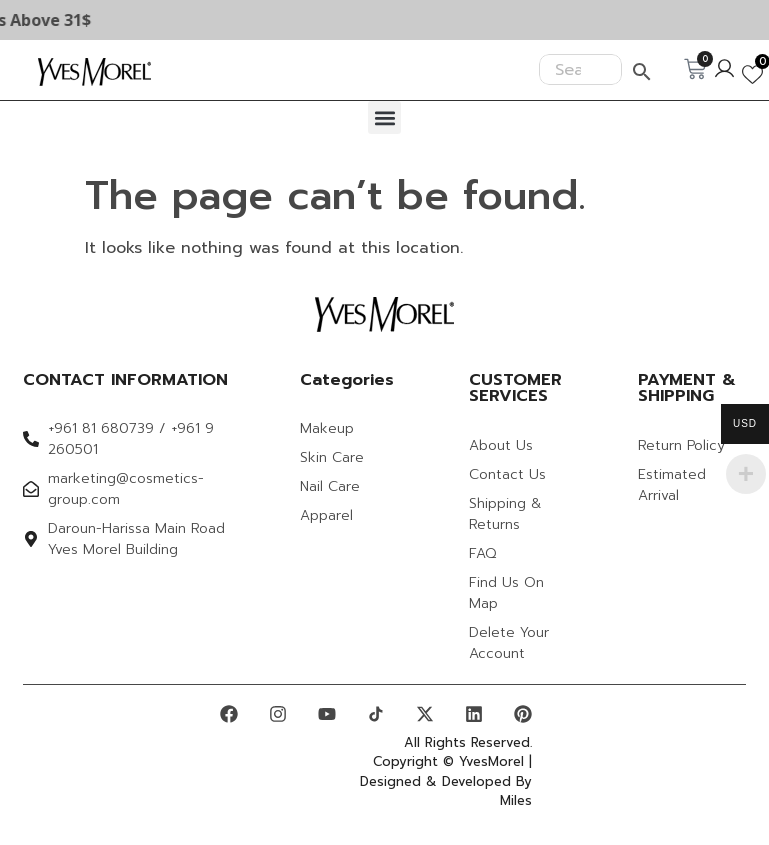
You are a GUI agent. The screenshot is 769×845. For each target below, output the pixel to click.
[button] (384, 117)
